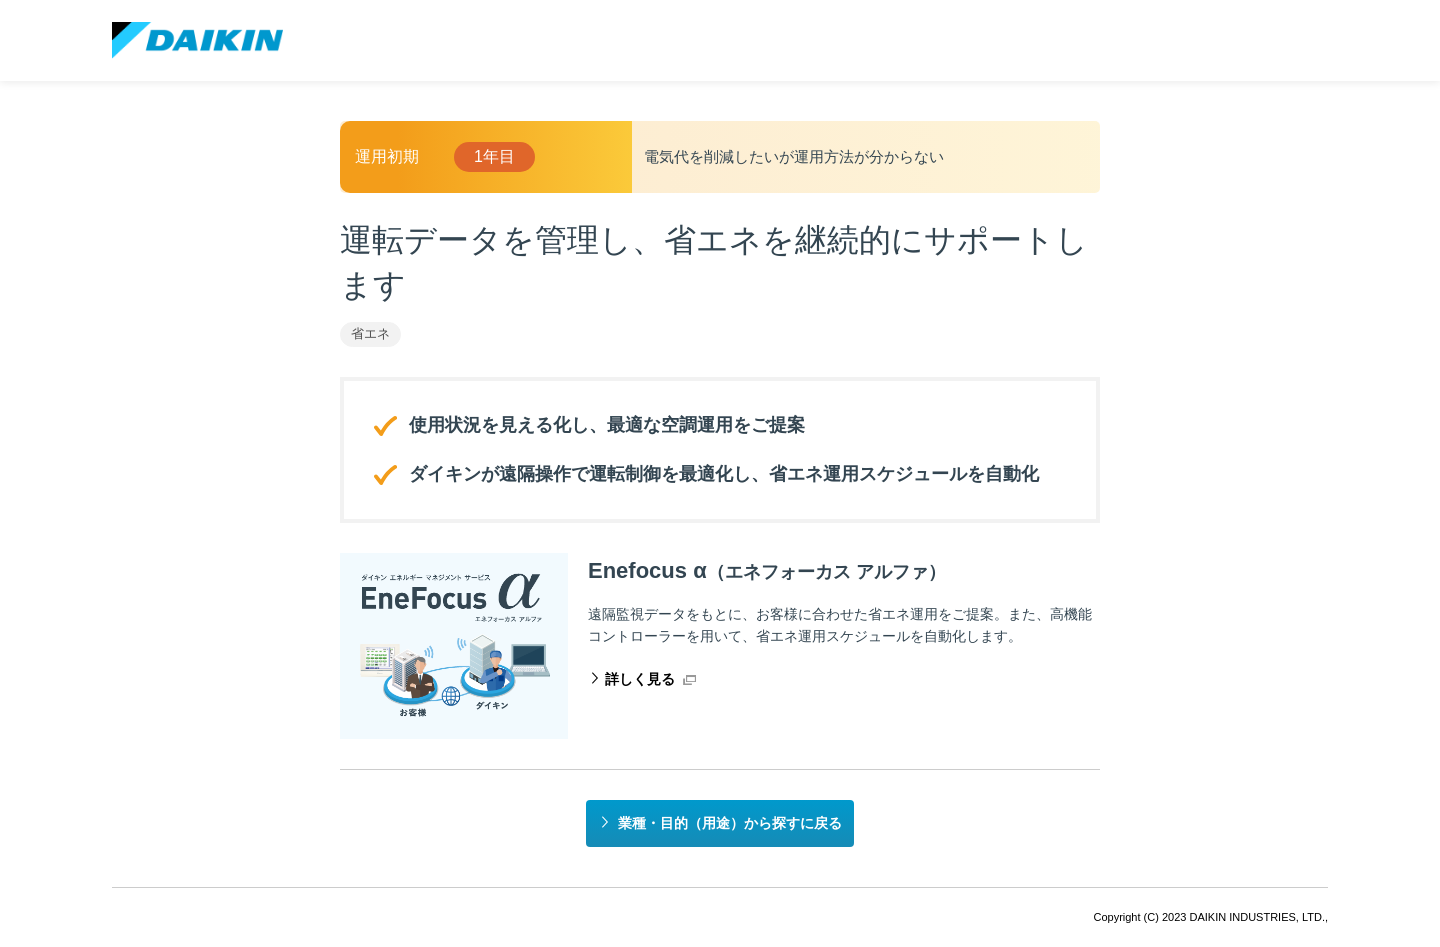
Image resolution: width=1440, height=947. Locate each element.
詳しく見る (640, 679)
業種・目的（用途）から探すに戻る (730, 823)
